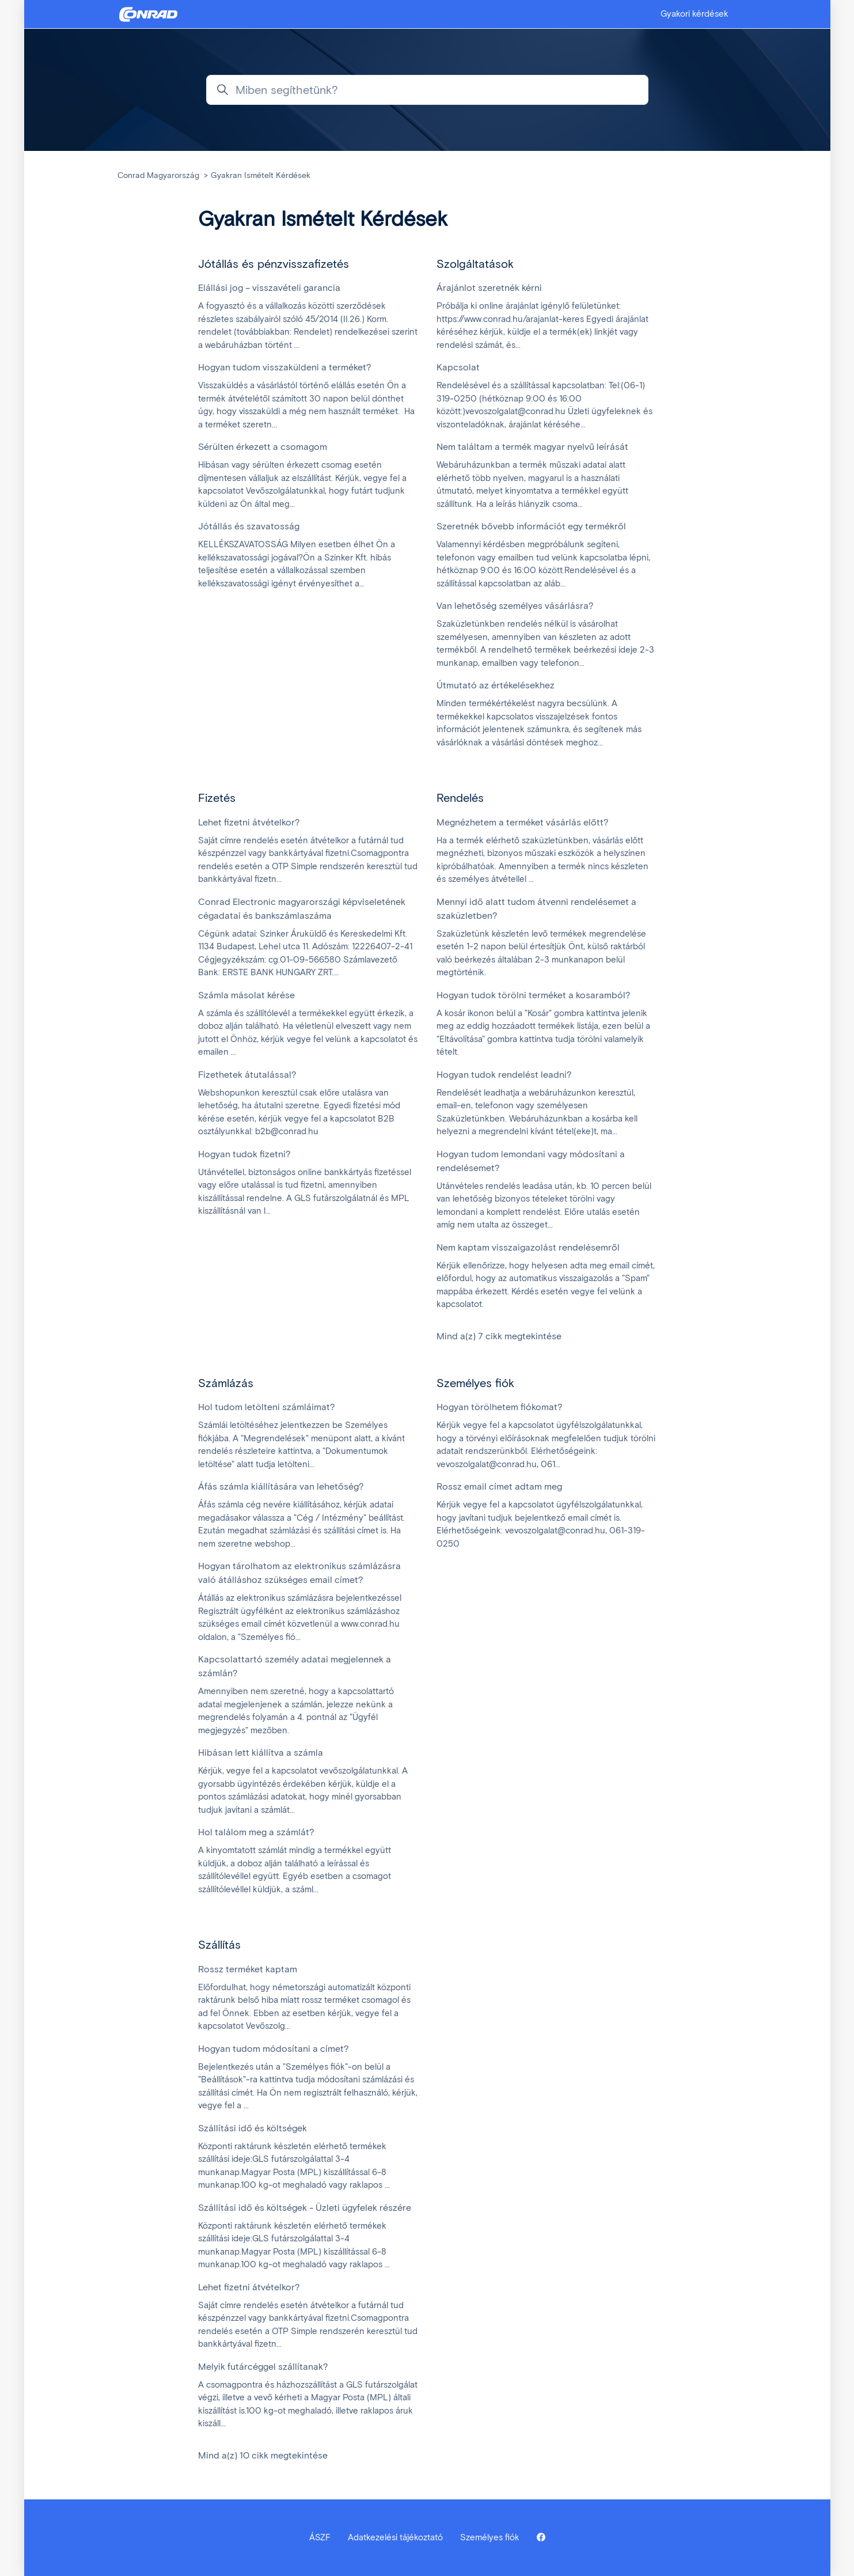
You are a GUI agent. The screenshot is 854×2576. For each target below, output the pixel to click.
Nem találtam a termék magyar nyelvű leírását (532, 446)
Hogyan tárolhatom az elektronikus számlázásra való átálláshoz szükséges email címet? (299, 1572)
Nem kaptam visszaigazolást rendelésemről (528, 1247)
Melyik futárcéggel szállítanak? (263, 2366)
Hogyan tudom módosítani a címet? (273, 2048)
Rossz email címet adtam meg (499, 1486)
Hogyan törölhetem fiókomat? (500, 1406)
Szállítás (219, 1945)
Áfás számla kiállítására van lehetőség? (281, 1486)
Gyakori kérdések (694, 14)
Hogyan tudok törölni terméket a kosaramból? (534, 995)
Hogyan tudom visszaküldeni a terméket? (284, 367)
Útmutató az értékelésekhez (496, 685)
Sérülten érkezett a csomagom (262, 446)
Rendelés (460, 798)
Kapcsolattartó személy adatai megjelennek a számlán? (294, 1666)
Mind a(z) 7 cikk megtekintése (499, 1336)
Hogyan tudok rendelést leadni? (504, 1074)
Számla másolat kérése (246, 995)
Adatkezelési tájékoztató (395, 2537)
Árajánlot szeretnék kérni (489, 287)
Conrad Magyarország (158, 175)
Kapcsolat (458, 367)
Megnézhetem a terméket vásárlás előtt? (523, 822)
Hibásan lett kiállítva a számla (260, 1752)
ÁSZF (320, 2537)
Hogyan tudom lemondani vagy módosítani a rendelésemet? (531, 1161)
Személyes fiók (475, 1383)
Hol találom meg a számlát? (256, 1832)
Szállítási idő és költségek (252, 2128)
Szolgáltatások (475, 264)
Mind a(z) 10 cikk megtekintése (263, 2455)
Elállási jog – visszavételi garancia (269, 287)
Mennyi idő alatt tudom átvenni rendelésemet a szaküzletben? (536, 908)
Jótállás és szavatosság (248, 526)
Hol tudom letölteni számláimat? (266, 1406)
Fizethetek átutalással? (247, 1074)
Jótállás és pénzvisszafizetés (273, 264)
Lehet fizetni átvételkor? (249, 822)
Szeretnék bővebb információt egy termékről (531, 526)
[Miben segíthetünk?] (427, 90)
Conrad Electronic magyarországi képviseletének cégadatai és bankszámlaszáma (301, 908)
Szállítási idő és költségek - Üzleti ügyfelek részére (304, 2207)
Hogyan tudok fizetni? (244, 1154)
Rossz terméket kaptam (247, 1969)
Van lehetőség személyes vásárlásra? (515, 605)
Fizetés (217, 798)
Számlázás (225, 1383)
